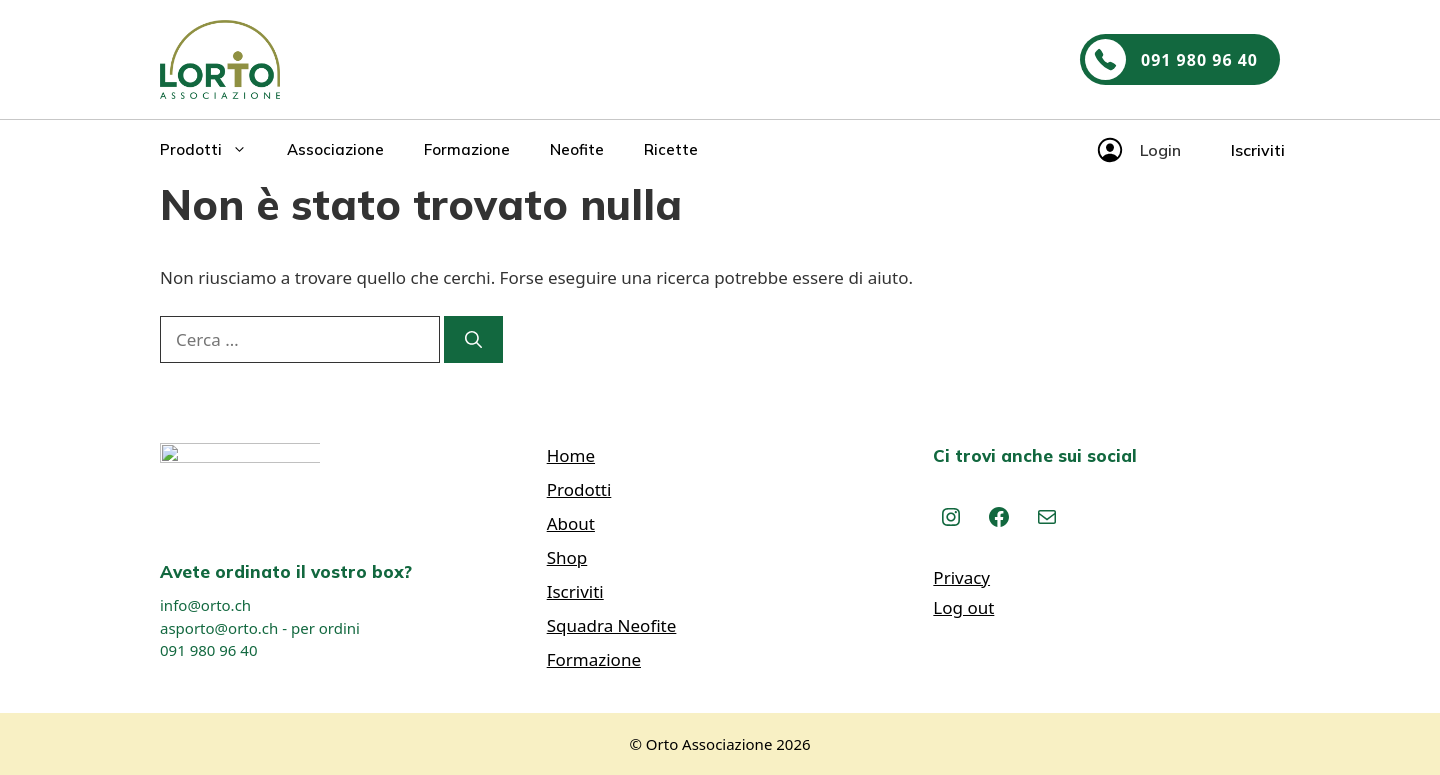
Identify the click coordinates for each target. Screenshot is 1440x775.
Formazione (467, 149)
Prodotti (213, 150)
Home (571, 455)
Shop (567, 557)
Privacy (961, 577)
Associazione (335, 149)
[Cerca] (473, 340)
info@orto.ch (205, 605)
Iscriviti (1258, 150)
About (571, 523)
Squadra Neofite (612, 625)
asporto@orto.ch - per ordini (260, 628)
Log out (963, 607)
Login (1160, 150)
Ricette (671, 149)
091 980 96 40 (209, 650)
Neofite (577, 149)
